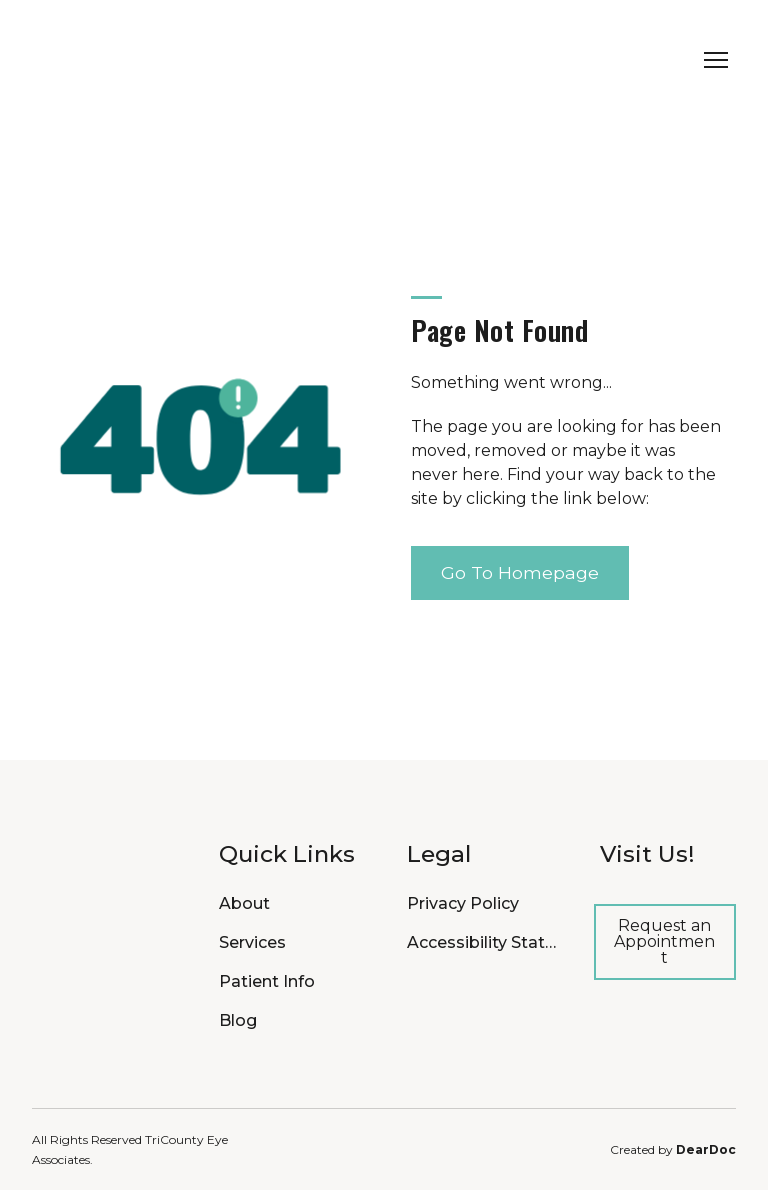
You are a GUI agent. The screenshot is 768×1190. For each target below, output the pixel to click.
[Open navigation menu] (716, 60)
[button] (520, 573)
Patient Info (267, 981)
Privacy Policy (463, 903)
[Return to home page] (152, 60)
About (244, 903)
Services (252, 942)
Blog (238, 1020)
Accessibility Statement (483, 942)
